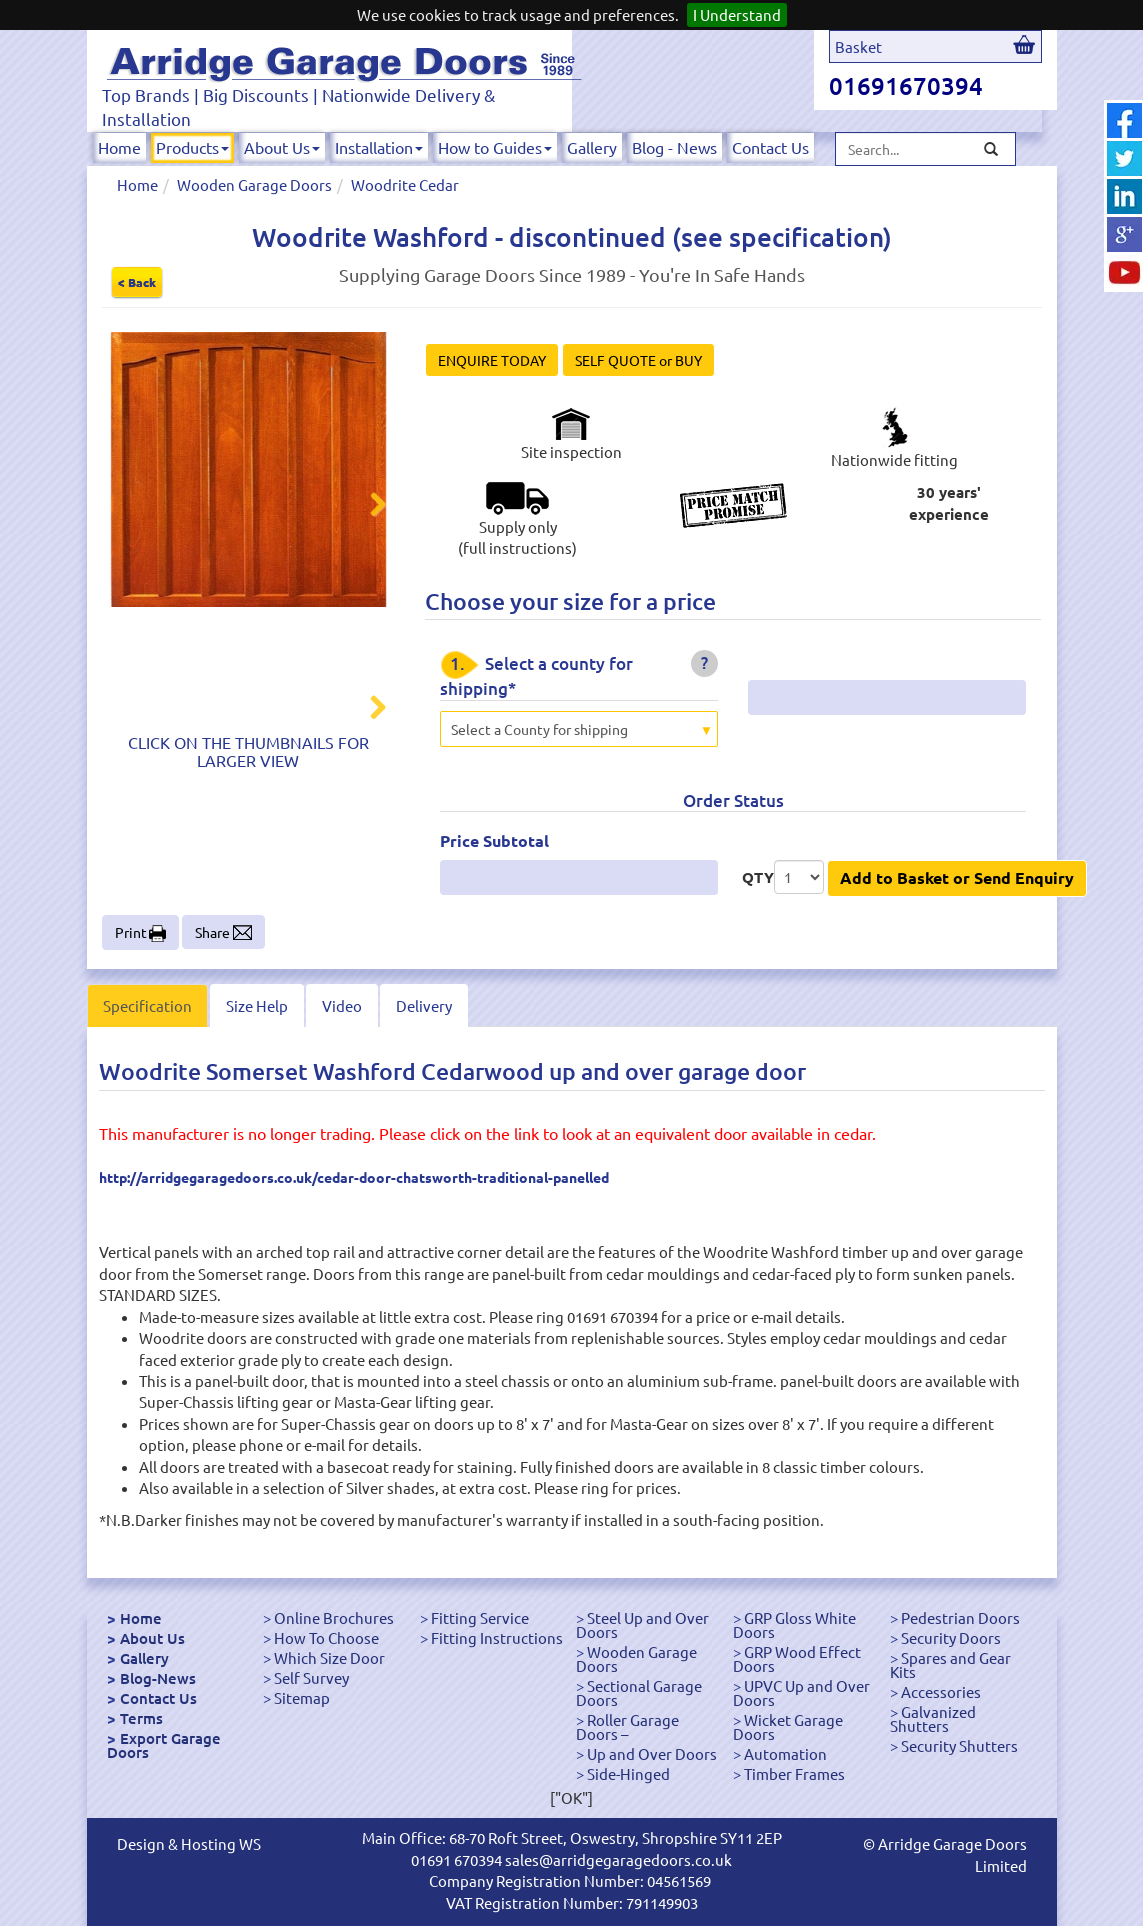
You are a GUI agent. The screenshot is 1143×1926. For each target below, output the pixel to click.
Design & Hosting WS (189, 1843)
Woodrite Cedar (405, 184)
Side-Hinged (628, 1773)
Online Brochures (334, 1617)
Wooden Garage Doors (254, 184)
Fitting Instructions (497, 1637)
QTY (758, 877)
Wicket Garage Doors (788, 1726)
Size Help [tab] (257, 1005)
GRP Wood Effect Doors (797, 1658)
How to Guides (495, 147)
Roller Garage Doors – (627, 1726)
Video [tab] (342, 1005)
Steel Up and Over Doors (642, 1624)
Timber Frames (794, 1773)
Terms (141, 1718)
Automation (785, 1753)
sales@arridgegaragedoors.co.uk (618, 1859)
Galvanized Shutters (933, 1718)
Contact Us (770, 147)
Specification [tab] (147, 1005)
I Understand (737, 14)
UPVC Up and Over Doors (801, 1692)
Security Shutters (959, 1745)
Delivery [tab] (424, 1005)
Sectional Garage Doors (639, 1692)
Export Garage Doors (164, 1745)
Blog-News (158, 1678)
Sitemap (302, 1697)
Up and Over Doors (652, 1753)
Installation (379, 147)
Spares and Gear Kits (950, 1664)
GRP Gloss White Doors (794, 1624)
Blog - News (674, 147)
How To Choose (326, 1637)
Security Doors (951, 1637)
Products (192, 147)
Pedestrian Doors (960, 1617)
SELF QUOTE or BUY (638, 360)
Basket (858, 46)
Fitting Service (480, 1617)
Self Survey (311, 1677)
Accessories (941, 1691)
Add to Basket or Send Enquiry (957, 877)
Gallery (592, 147)
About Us (282, 147)
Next (366, 507)
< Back (137, 282)
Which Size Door (329, 1657)
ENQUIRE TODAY (492, 360)
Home (119, 147)
